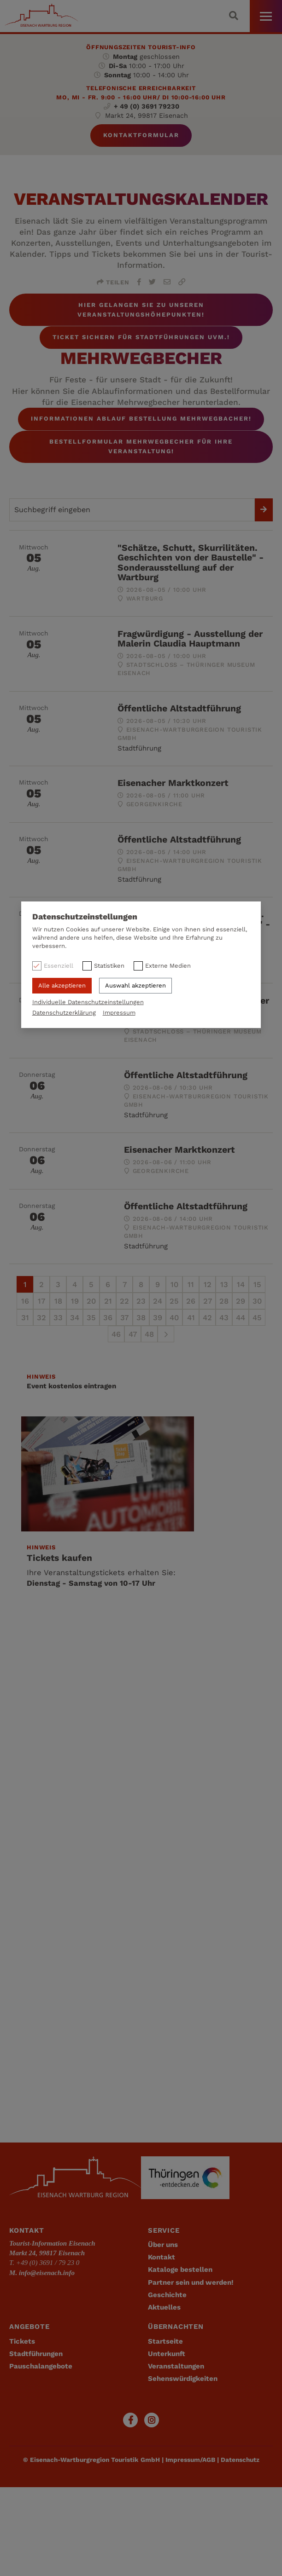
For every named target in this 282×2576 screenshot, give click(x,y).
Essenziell (58, 965)
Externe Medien (168, 965)
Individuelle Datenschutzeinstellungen (88, 1002)
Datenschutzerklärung (64, 1012)
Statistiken (109, 965)
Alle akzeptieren (62, 985)
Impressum (119, 1012)
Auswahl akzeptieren (135, 985)
